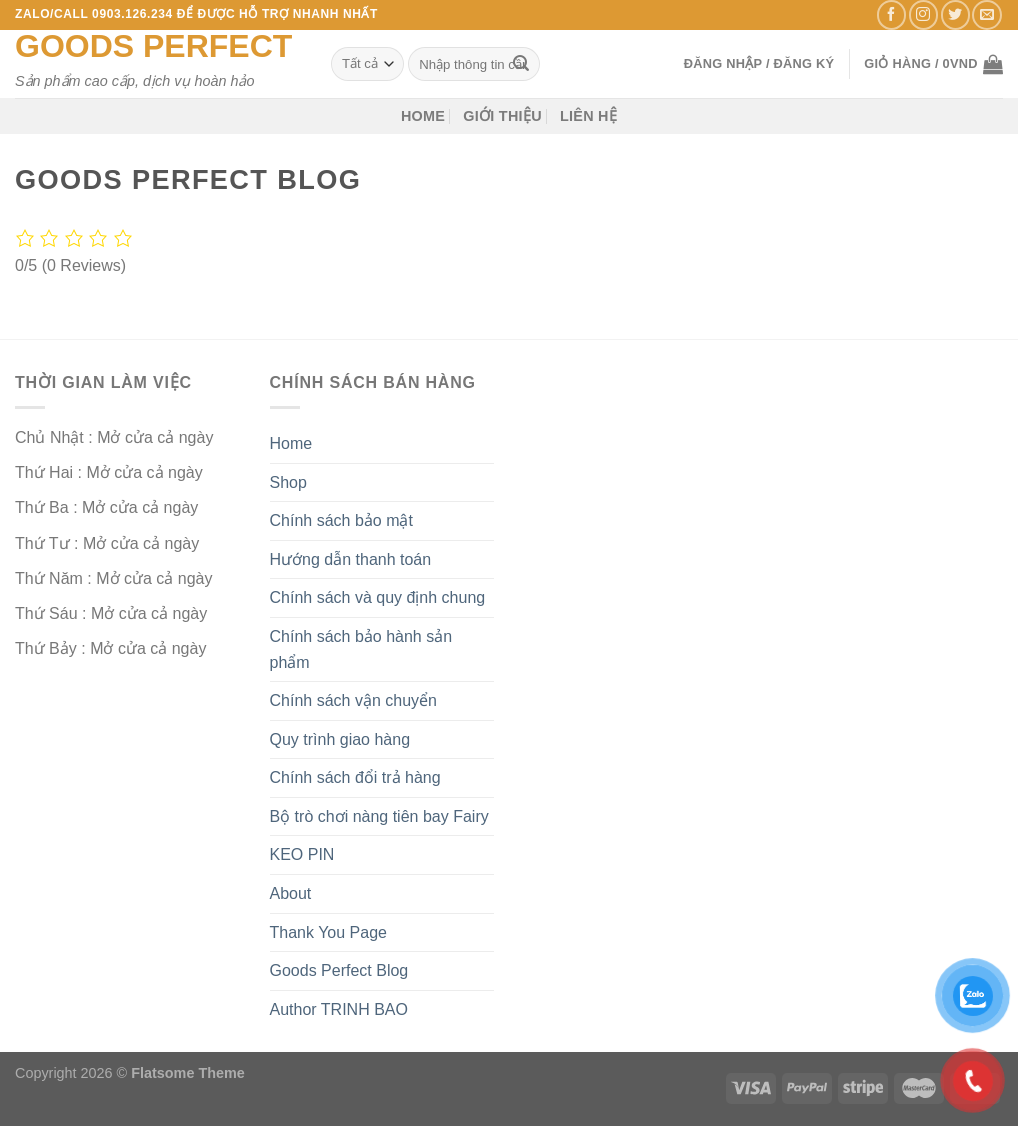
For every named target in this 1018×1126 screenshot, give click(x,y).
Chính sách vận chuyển (353, 700)
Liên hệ (588, 116)
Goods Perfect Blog (339, 970)
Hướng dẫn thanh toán (351, 559)
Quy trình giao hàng (340, 739)
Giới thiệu (502, 116)
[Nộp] (521, 64)
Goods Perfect (153, 46)
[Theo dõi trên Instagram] (923, 14)
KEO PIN (302, 854)
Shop (288, 482)
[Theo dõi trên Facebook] (891, 14)
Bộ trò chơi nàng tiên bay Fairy (379, 816)
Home (423, 116)
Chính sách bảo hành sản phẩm (361, 649)
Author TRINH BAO (339, 1009)
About (291, 893)
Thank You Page (328, 932)
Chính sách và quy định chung (378, 597)
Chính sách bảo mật (341, 520)
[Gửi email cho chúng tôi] (986, 14)
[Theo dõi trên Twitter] (955, 14)
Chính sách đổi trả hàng (355, 777)
